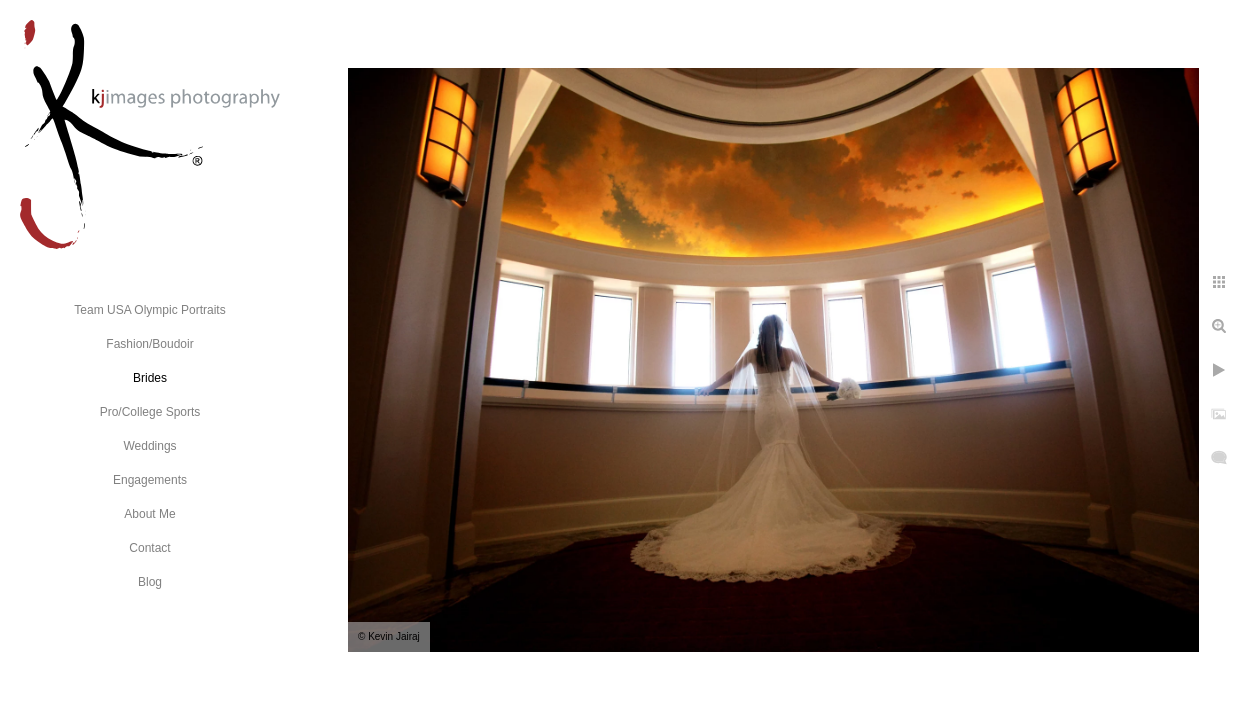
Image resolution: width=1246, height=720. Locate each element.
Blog (150, 582)
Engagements (150, 480)
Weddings (149, 446)
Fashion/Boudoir (149, 344)
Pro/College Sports (150, 412)
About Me (149, 514)
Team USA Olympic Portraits (149, 310)
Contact (149, 548)
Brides (150, 378)
